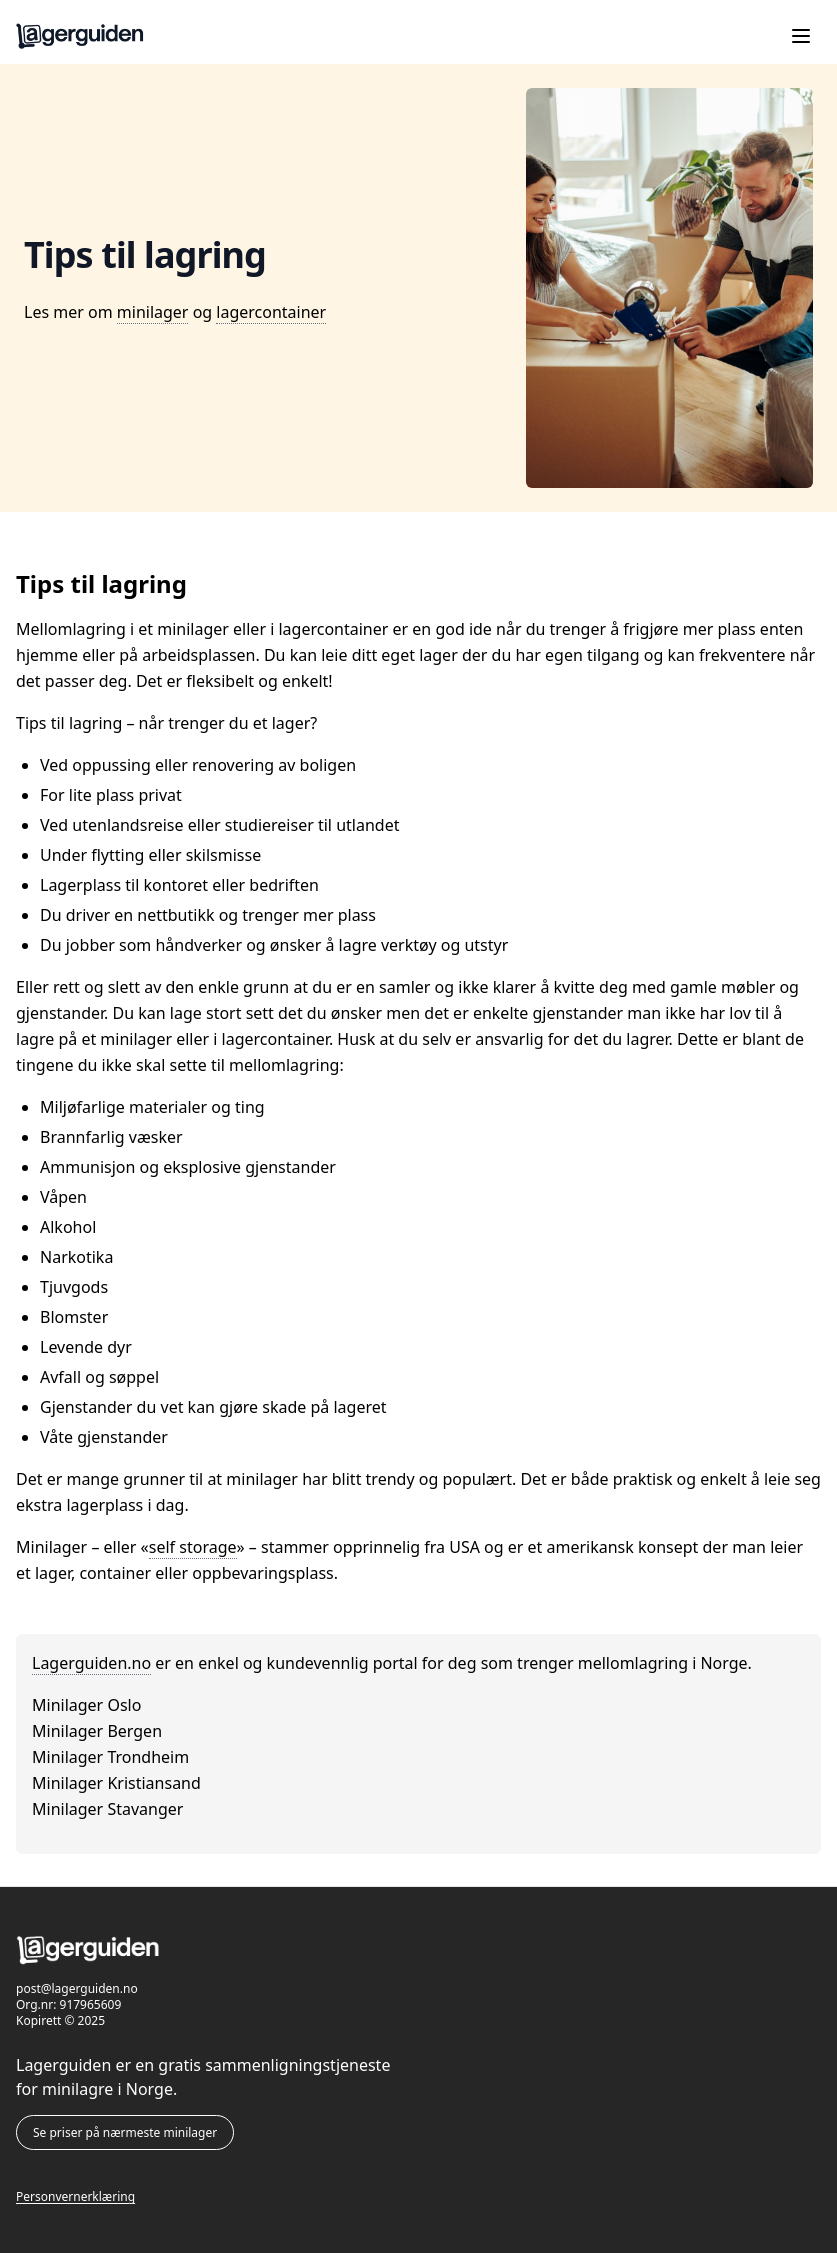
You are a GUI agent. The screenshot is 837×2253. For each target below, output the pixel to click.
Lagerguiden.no (91, 1663)
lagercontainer (271, 312)
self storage (193, 1547)
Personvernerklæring (75, 2196)
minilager (153, 312)
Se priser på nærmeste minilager (125, 2132)
